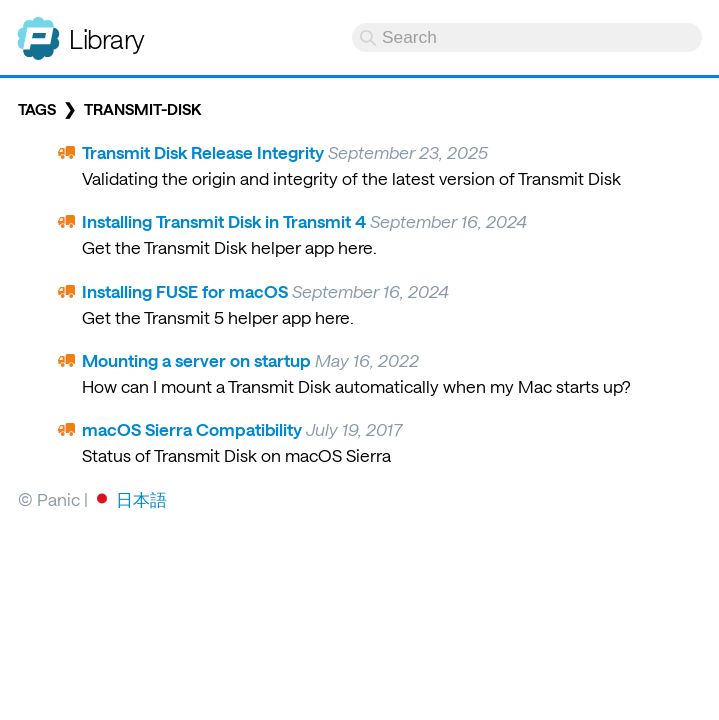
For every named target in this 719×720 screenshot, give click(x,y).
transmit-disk (142, 109)
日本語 (141, 499)
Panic (38, 30)
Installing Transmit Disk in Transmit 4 (224, 221)
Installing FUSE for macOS (185, 291)
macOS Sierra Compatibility (192, 429)
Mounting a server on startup (196, 360)
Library (107, 38)
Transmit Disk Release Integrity (203, 152)
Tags (37, 109)
